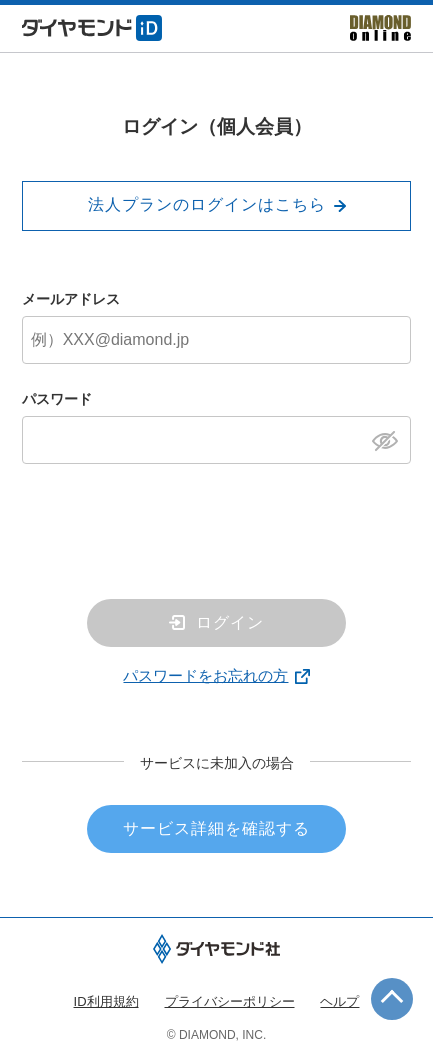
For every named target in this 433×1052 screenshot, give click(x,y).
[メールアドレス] (217, 340)
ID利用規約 (106, 1001)
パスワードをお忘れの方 (205, 675)
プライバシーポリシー (230, 1001)
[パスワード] (217, 440)
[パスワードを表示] (390, 439)
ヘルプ (339, 1001)
